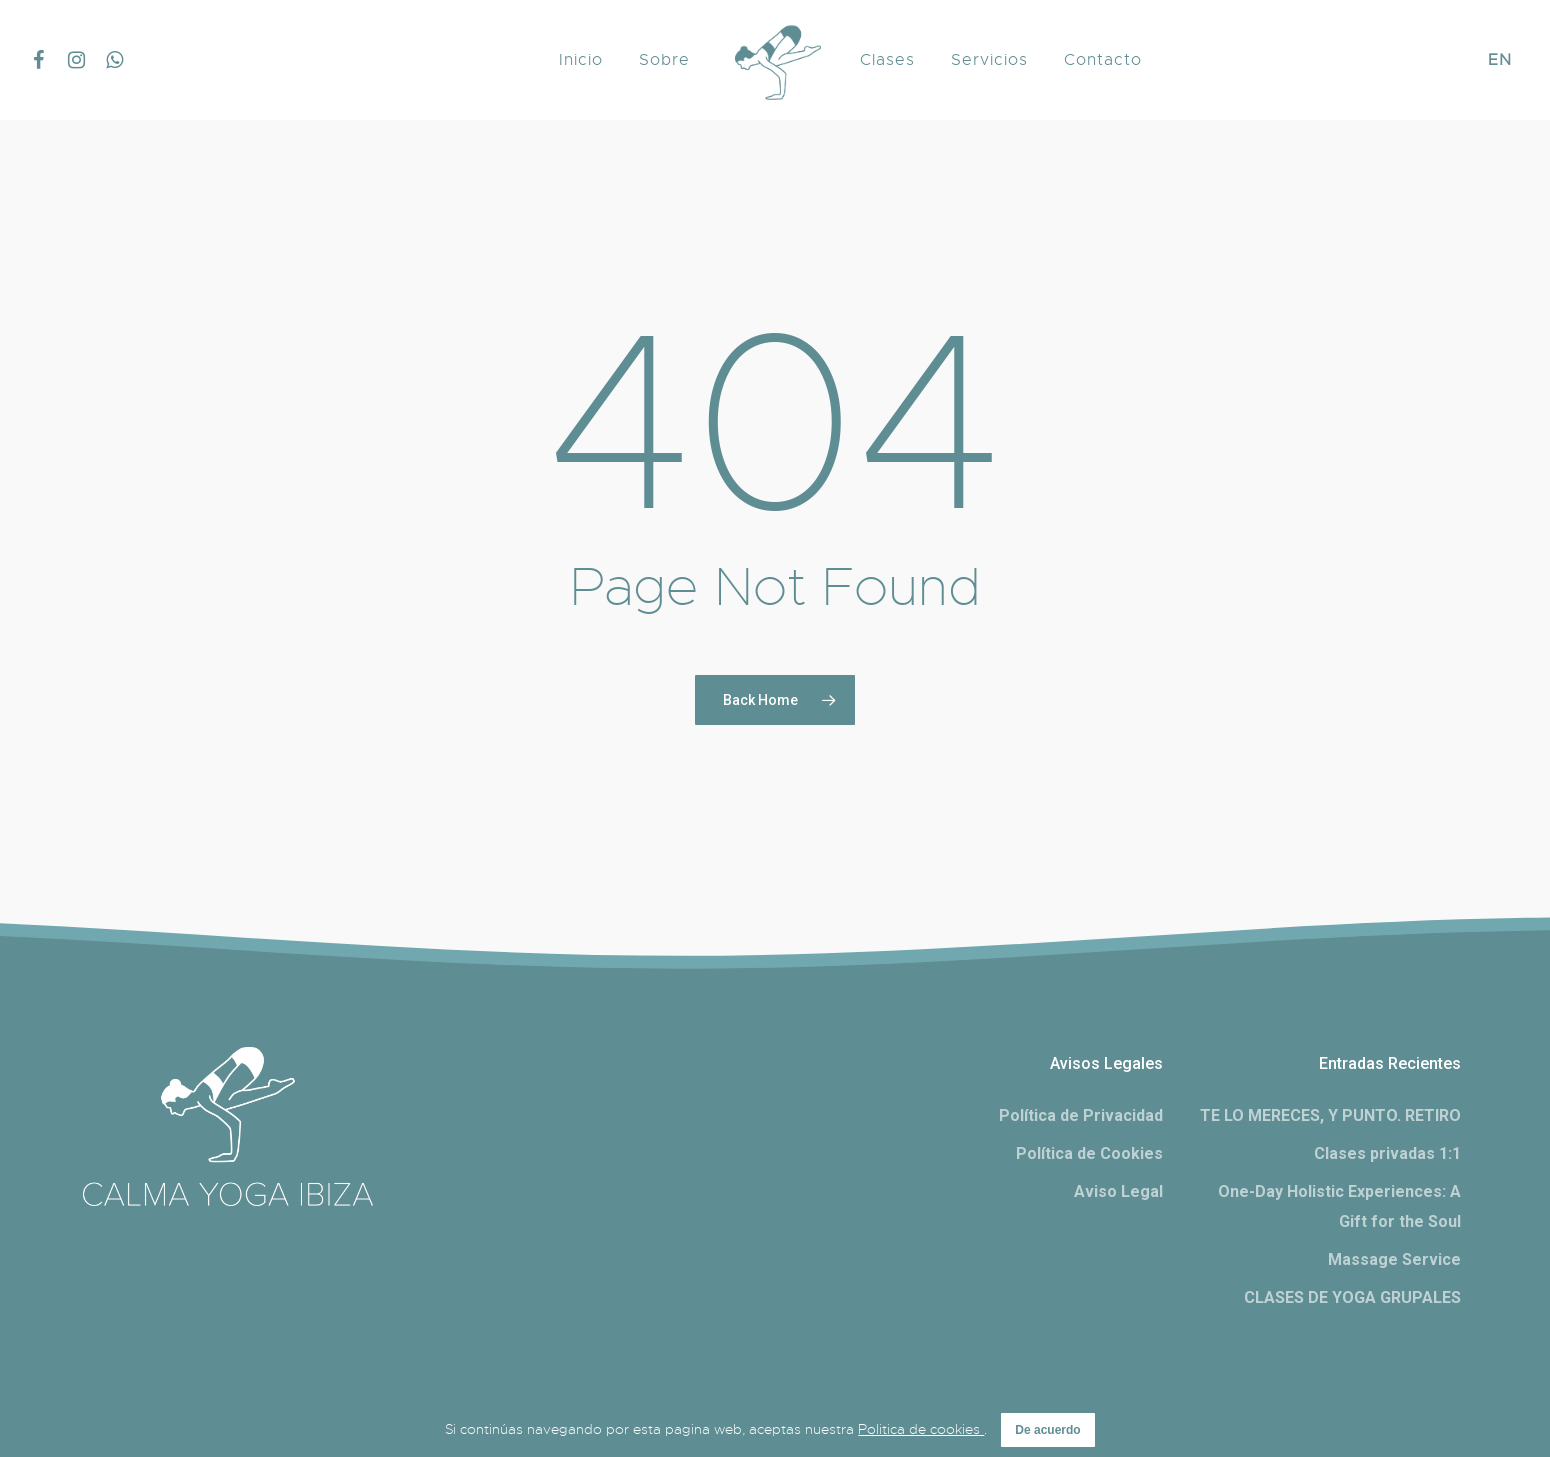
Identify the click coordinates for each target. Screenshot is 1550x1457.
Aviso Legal (1118, 1191)
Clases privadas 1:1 (1387, 1153)
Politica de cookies (921, 1429)
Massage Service (1394, 1259)
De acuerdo (1047, 1430)
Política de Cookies (1089, 1153)
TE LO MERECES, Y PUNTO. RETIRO (1330, 1115)
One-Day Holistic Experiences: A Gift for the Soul (1339, 1206)
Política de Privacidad (1081, 1115)
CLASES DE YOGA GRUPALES (1352, 1297)
